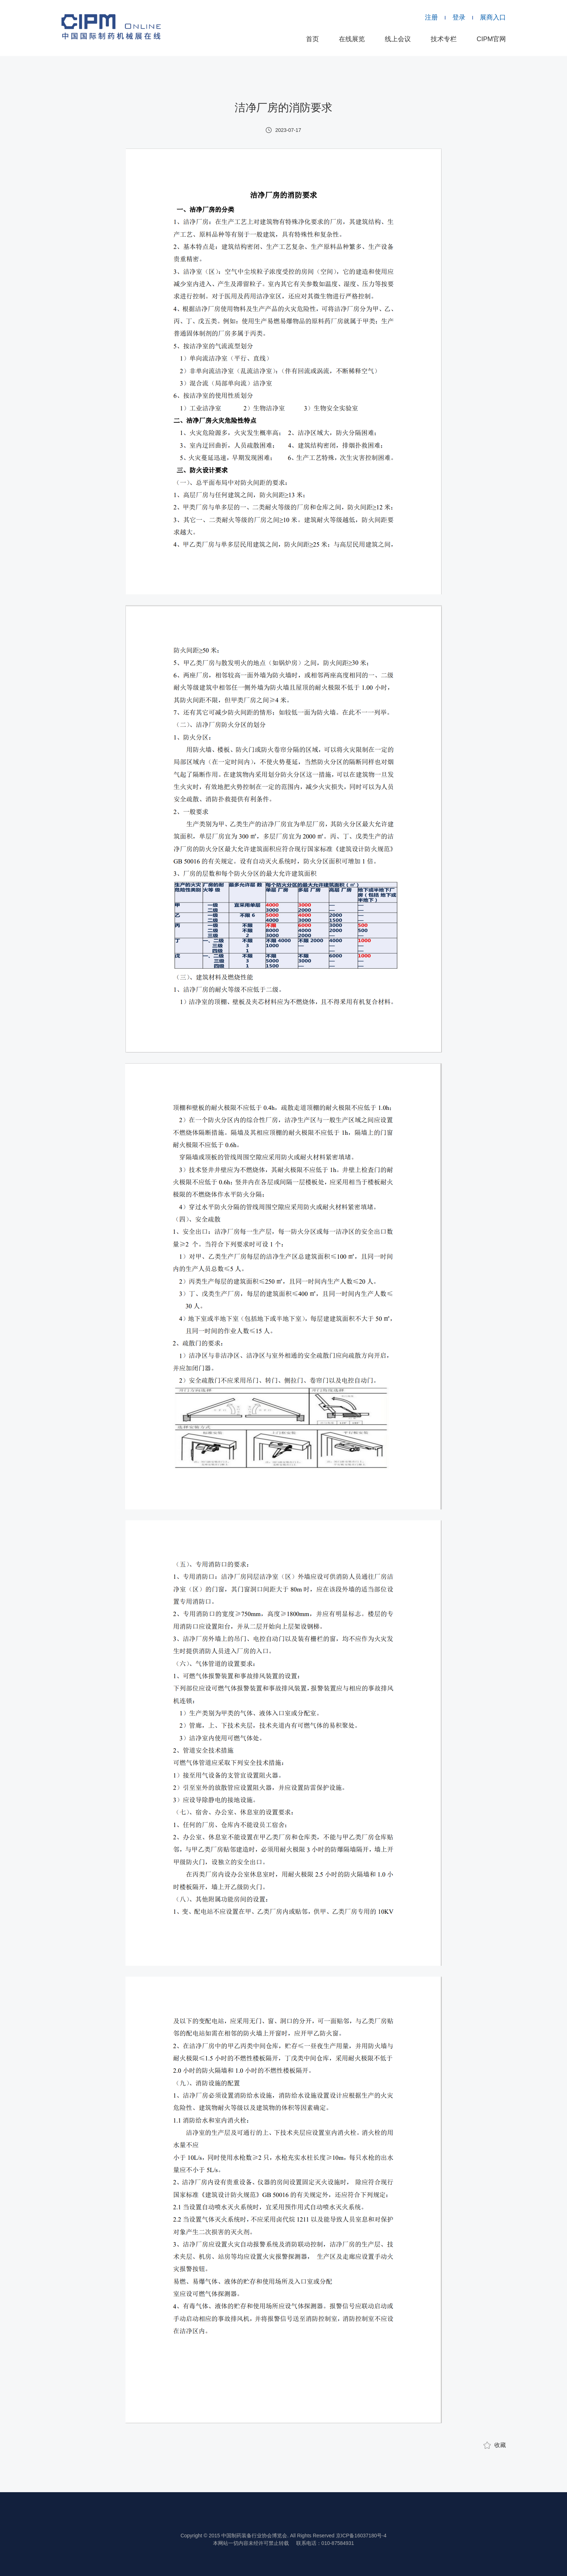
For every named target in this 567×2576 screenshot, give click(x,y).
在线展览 (352, 39)
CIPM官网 (491, 39)
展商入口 (493, 17)
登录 (458, 17)
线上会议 (398, 39)
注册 (431, 17)
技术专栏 (444, 39)
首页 (312, 39)
